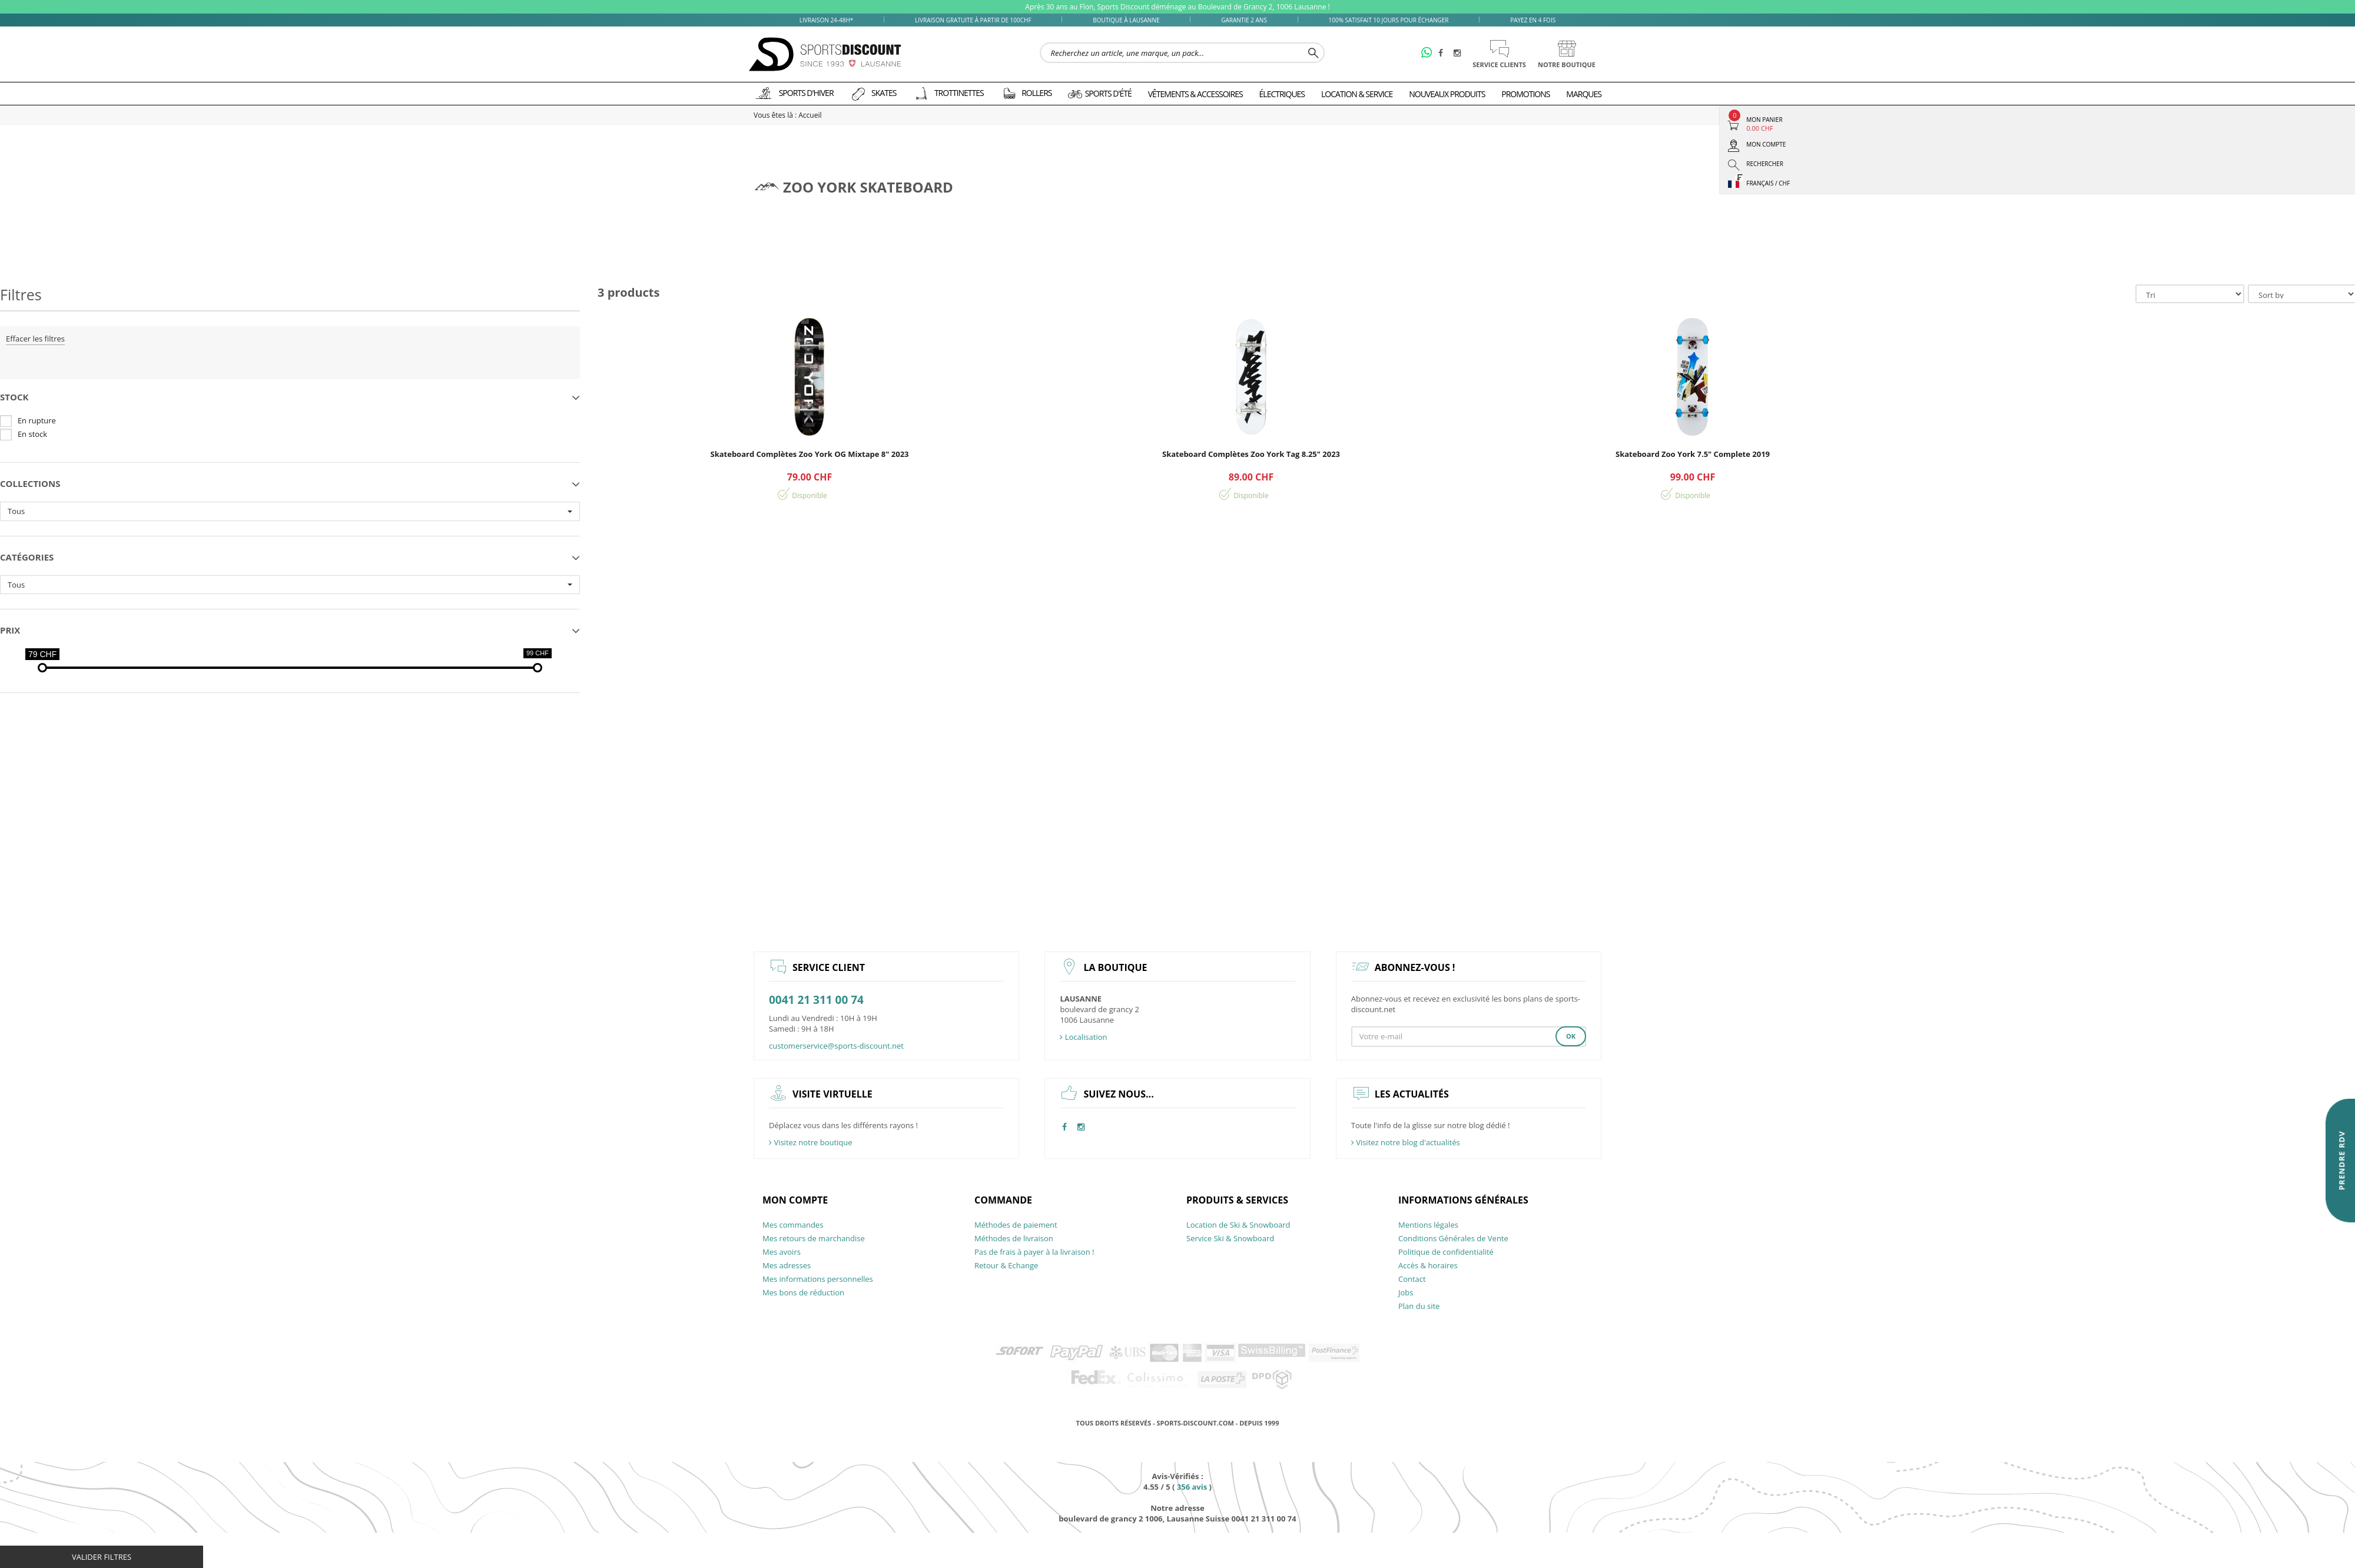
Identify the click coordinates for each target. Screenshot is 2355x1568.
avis (1192, 1486)
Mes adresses (786, 1265)
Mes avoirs (781, 1252)
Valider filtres (101, 1557)
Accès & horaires (1428, 1265)
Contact (1412, 1279)
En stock (32, 434)
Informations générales (1463, 1200)
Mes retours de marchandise (813, 1238)
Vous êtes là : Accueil (787, 115)
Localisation (1083, 1037)
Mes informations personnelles (817, 1279)
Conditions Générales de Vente (1453, 1238)
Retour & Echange (1006, 1265)
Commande (1003, 1200)
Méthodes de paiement (1015, 1224)
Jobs (1405, 1292)
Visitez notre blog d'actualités (1405, 1142)
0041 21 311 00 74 (816, 1000)
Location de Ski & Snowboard (1238, 1224)
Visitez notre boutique (811, 1142)
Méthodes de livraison (1013, 1238)
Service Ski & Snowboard (1230, 1238)
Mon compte (795, 1200)
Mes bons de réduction (803, 1292)
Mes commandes (792, 1224)
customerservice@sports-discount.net (836, 1045)
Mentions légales (1428, 1224)
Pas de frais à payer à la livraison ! (1034, 1252)
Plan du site (1418, 1306)
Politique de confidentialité (1446, 1252)
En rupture (37, 420)
